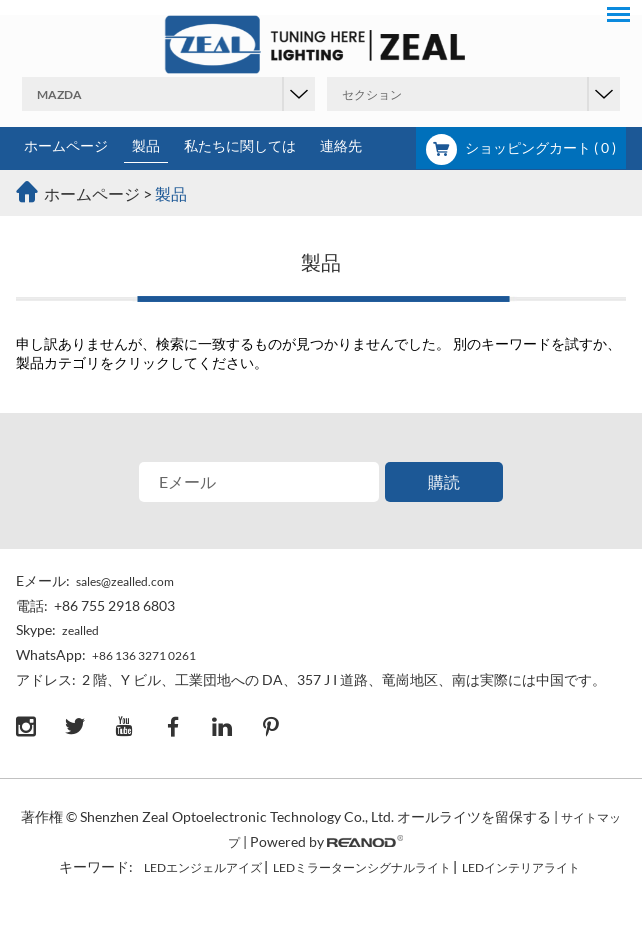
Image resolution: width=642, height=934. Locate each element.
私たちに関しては (240, 145)
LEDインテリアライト (521, 867)
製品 (146, 145)
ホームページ (66, 145)
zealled (80, 630)
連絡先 (341, 145)
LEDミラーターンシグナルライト (362, 867)
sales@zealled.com (125, 581)
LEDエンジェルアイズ (203, 867)
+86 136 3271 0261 (144, 655)
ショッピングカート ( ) (521, 147)
